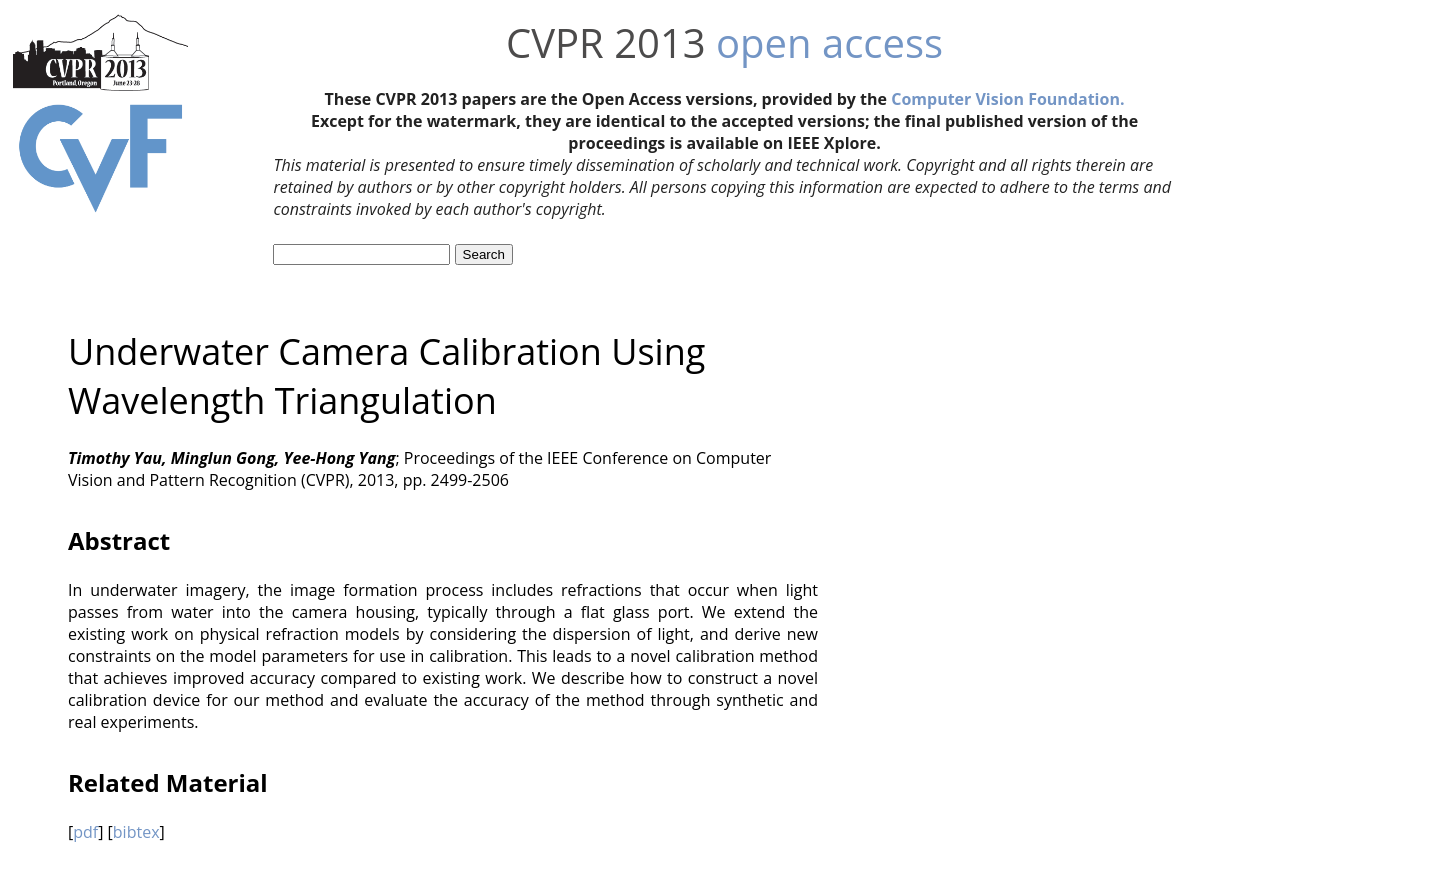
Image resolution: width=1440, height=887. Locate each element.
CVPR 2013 (606, 42)
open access (829, 42)
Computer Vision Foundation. (1007, 99)
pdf (85, 832)
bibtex (136, 832)
